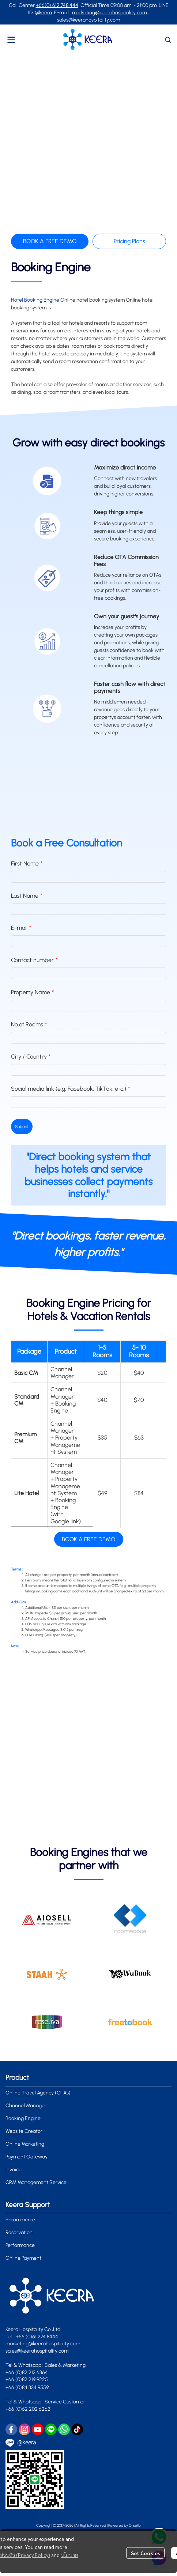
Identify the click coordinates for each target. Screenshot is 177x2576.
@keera (43, 13)
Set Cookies (145, 2553)
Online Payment (23, 2258)
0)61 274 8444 (42, 2337)
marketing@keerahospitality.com (109, 13)
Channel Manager (25, 2105)
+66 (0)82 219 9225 (26, 2379)
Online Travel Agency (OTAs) (38, 2093)
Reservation (19, 2232)
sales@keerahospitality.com (88, 20)
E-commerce (20, 2220)
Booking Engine (23, 2118)
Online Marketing (24, 2144)
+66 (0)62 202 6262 (28, 2409)
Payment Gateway (26, 2157)
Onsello (135, 2525)
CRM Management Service (36, 2182)
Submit (22, 1126)
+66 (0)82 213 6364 (26, 2372)
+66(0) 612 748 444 (57, 5)
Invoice (13, 2169)
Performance (20, 2245)
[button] (168, 40)
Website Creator (23, 2131)
